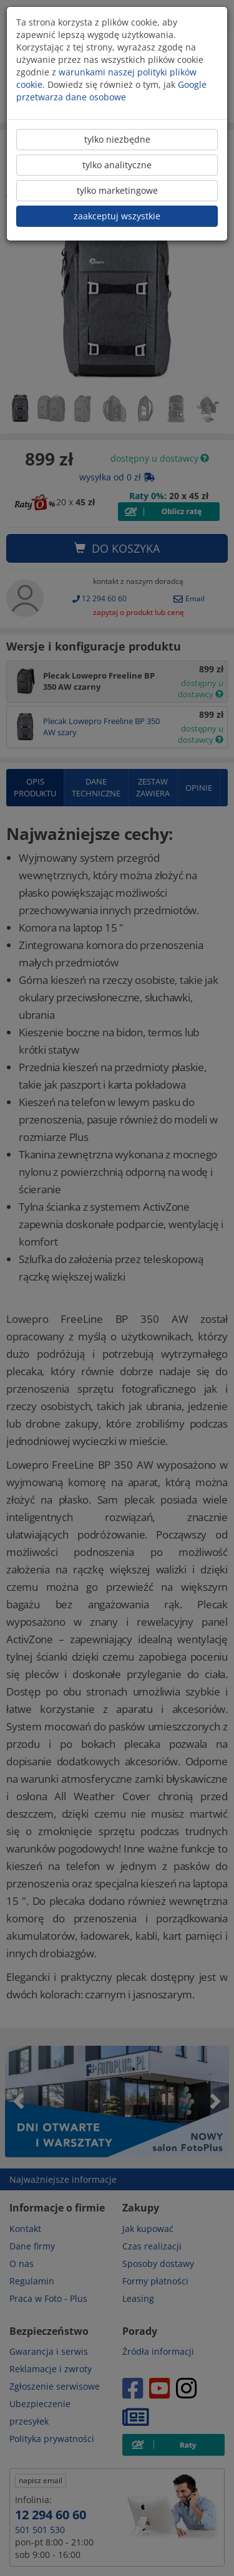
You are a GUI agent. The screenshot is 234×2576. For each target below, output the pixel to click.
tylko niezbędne (117, 139)
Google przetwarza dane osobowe (111, 91)
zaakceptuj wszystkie (117, 216)
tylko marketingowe (117, 190)
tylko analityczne (117, 165)
